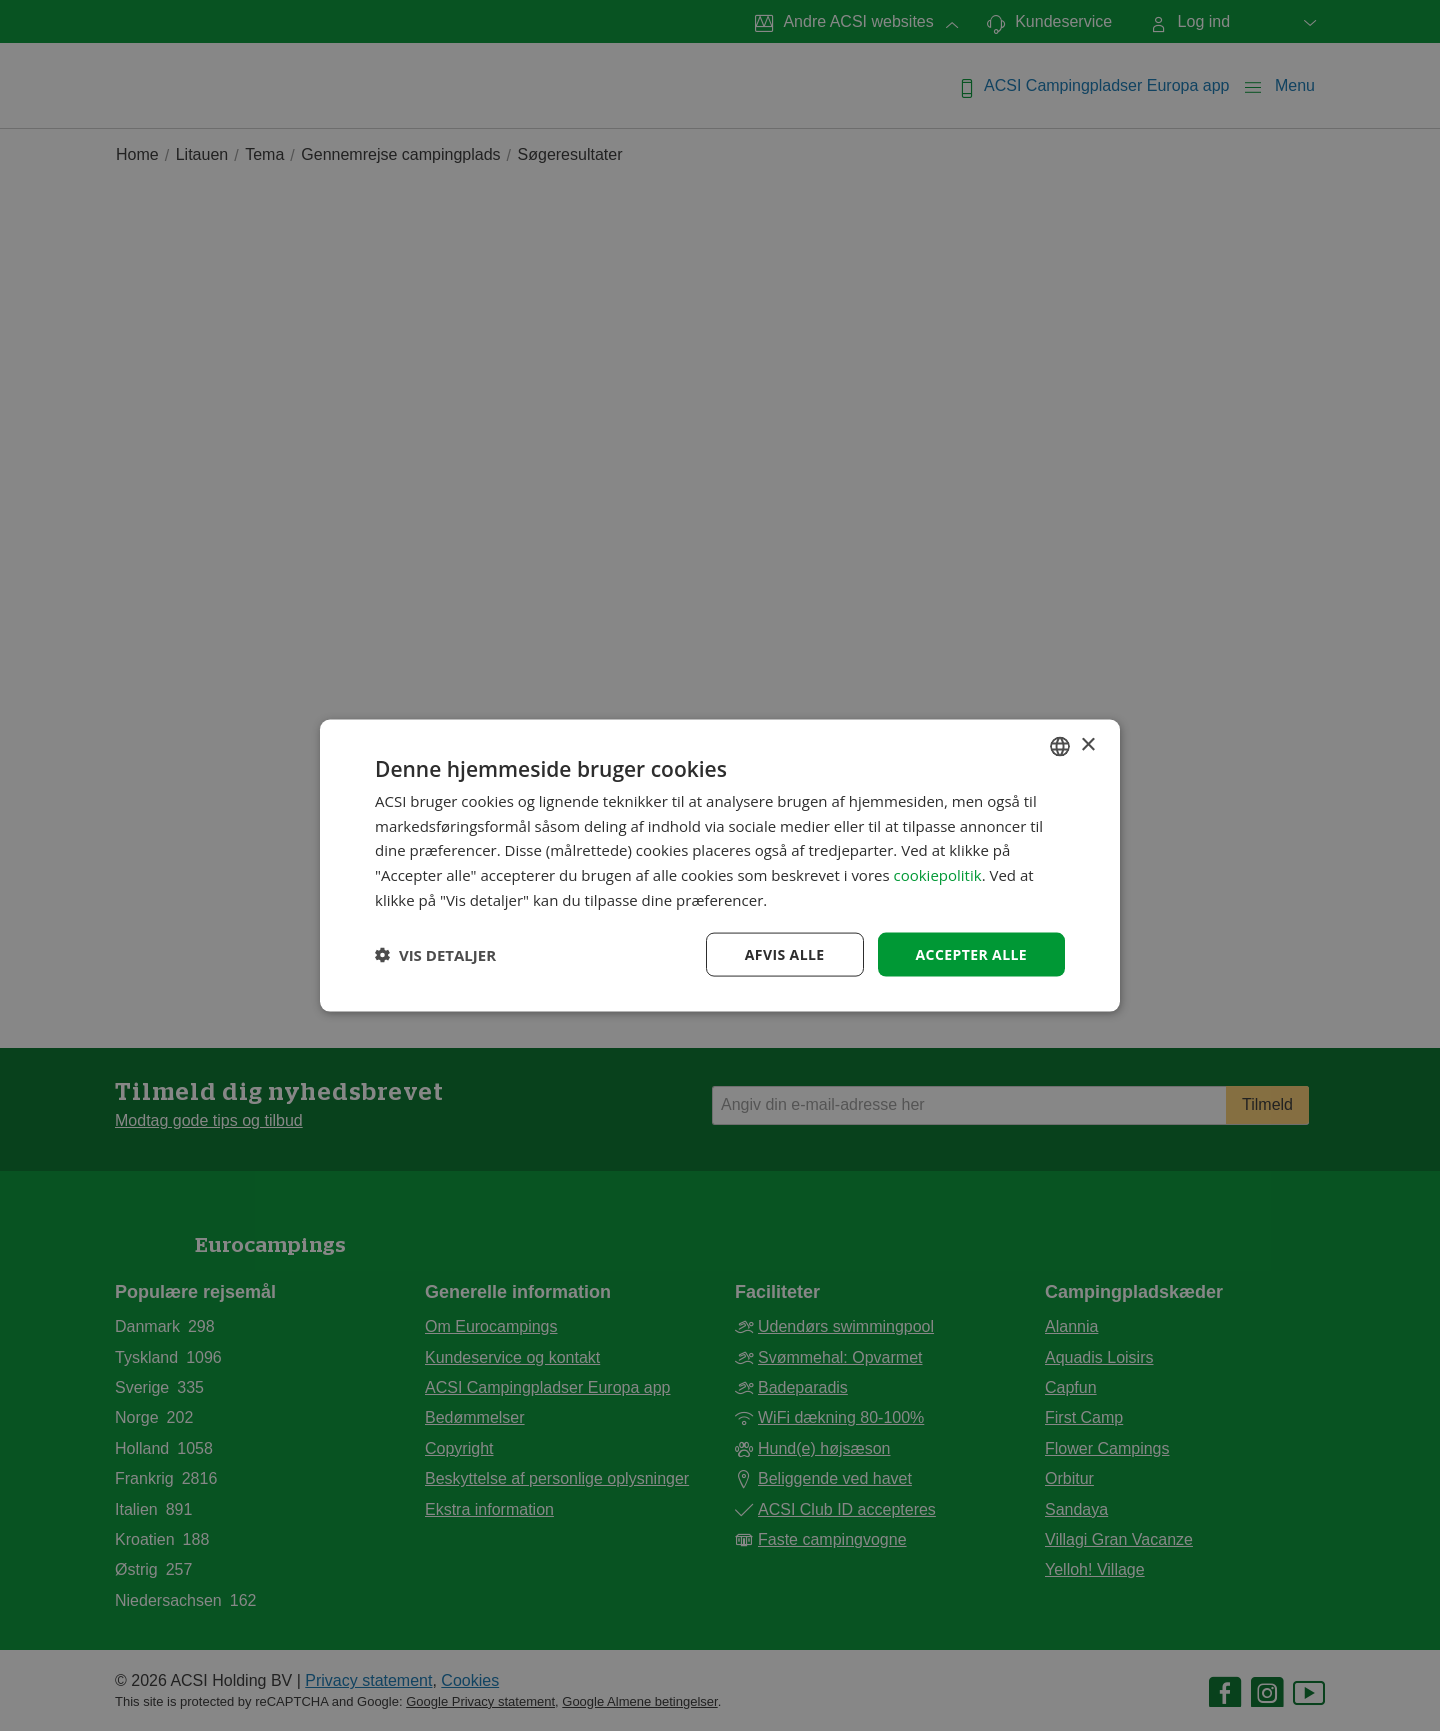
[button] (435, 955)
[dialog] (720, 865)
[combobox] (1060, 746)
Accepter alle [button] (971, 953)
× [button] (1087, 745)
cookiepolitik (938, 875)
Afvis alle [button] (785, 953)
